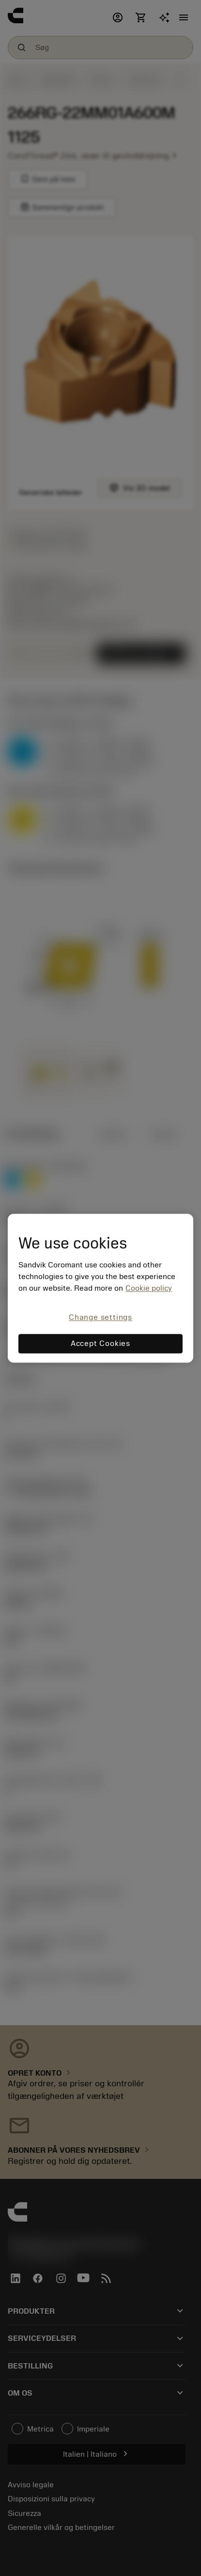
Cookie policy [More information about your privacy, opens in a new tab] (148, 1289)
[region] (100, 1288)
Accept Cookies (100, 1343)
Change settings (100, 1318)
